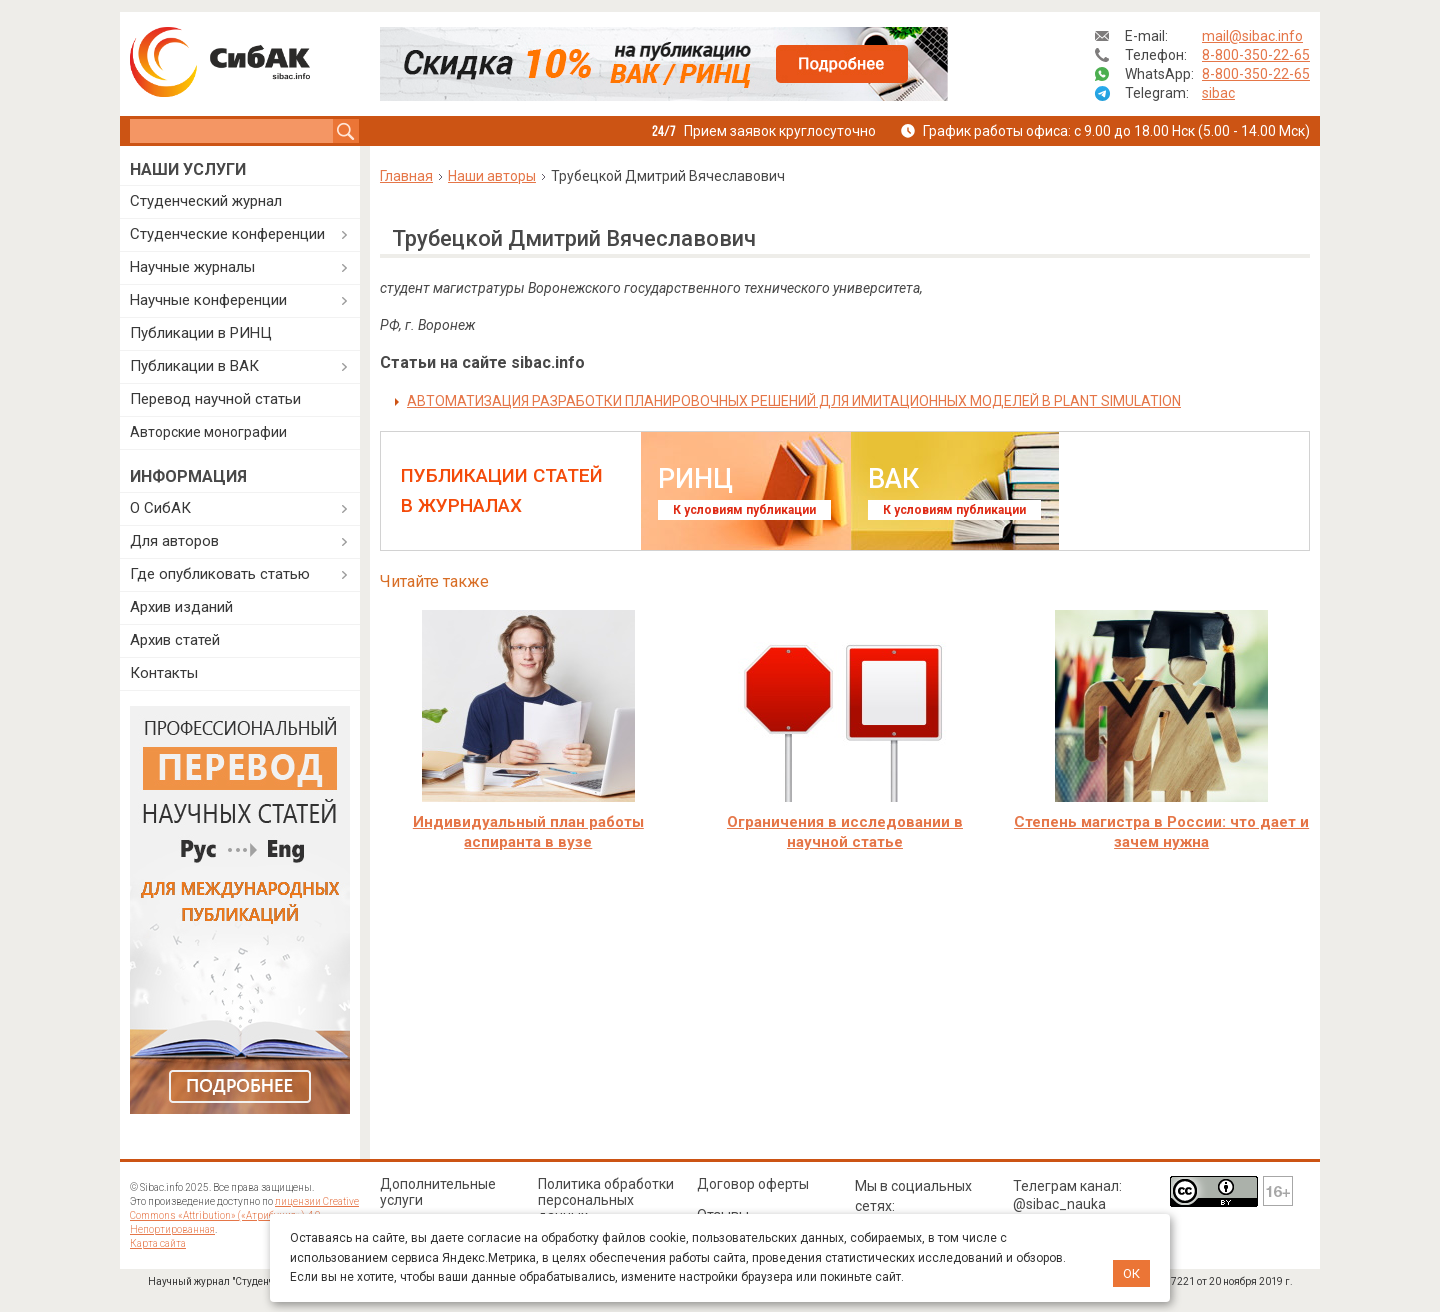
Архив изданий (181, 607)
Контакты (164, 673)
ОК (1131, 1273)
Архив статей (175, 640)
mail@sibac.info (1252, 36)
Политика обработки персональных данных (606, 1200)
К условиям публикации (744, 510)
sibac (1218, 93)
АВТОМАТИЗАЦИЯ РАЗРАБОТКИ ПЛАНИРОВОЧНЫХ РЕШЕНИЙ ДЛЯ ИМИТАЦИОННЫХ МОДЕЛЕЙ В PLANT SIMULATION (794, 401)
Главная (406, 176)
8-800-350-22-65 (1256, 55)
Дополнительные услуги (438, 1192)
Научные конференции (208, 300)
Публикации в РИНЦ (201, 333)
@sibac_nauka (1059, 1204)
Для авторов (174, 541)
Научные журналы (192, 267)
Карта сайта (158, 1243)
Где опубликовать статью (220, 574)
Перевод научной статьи (215, 399)
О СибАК (160, 508)
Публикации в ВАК (194, 366)
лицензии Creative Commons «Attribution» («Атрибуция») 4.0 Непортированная (244, 1215)
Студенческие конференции (227, 234)
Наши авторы (492, 176)
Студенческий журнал (206, 201)
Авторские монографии (208, 432)
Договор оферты (753, 1184)
